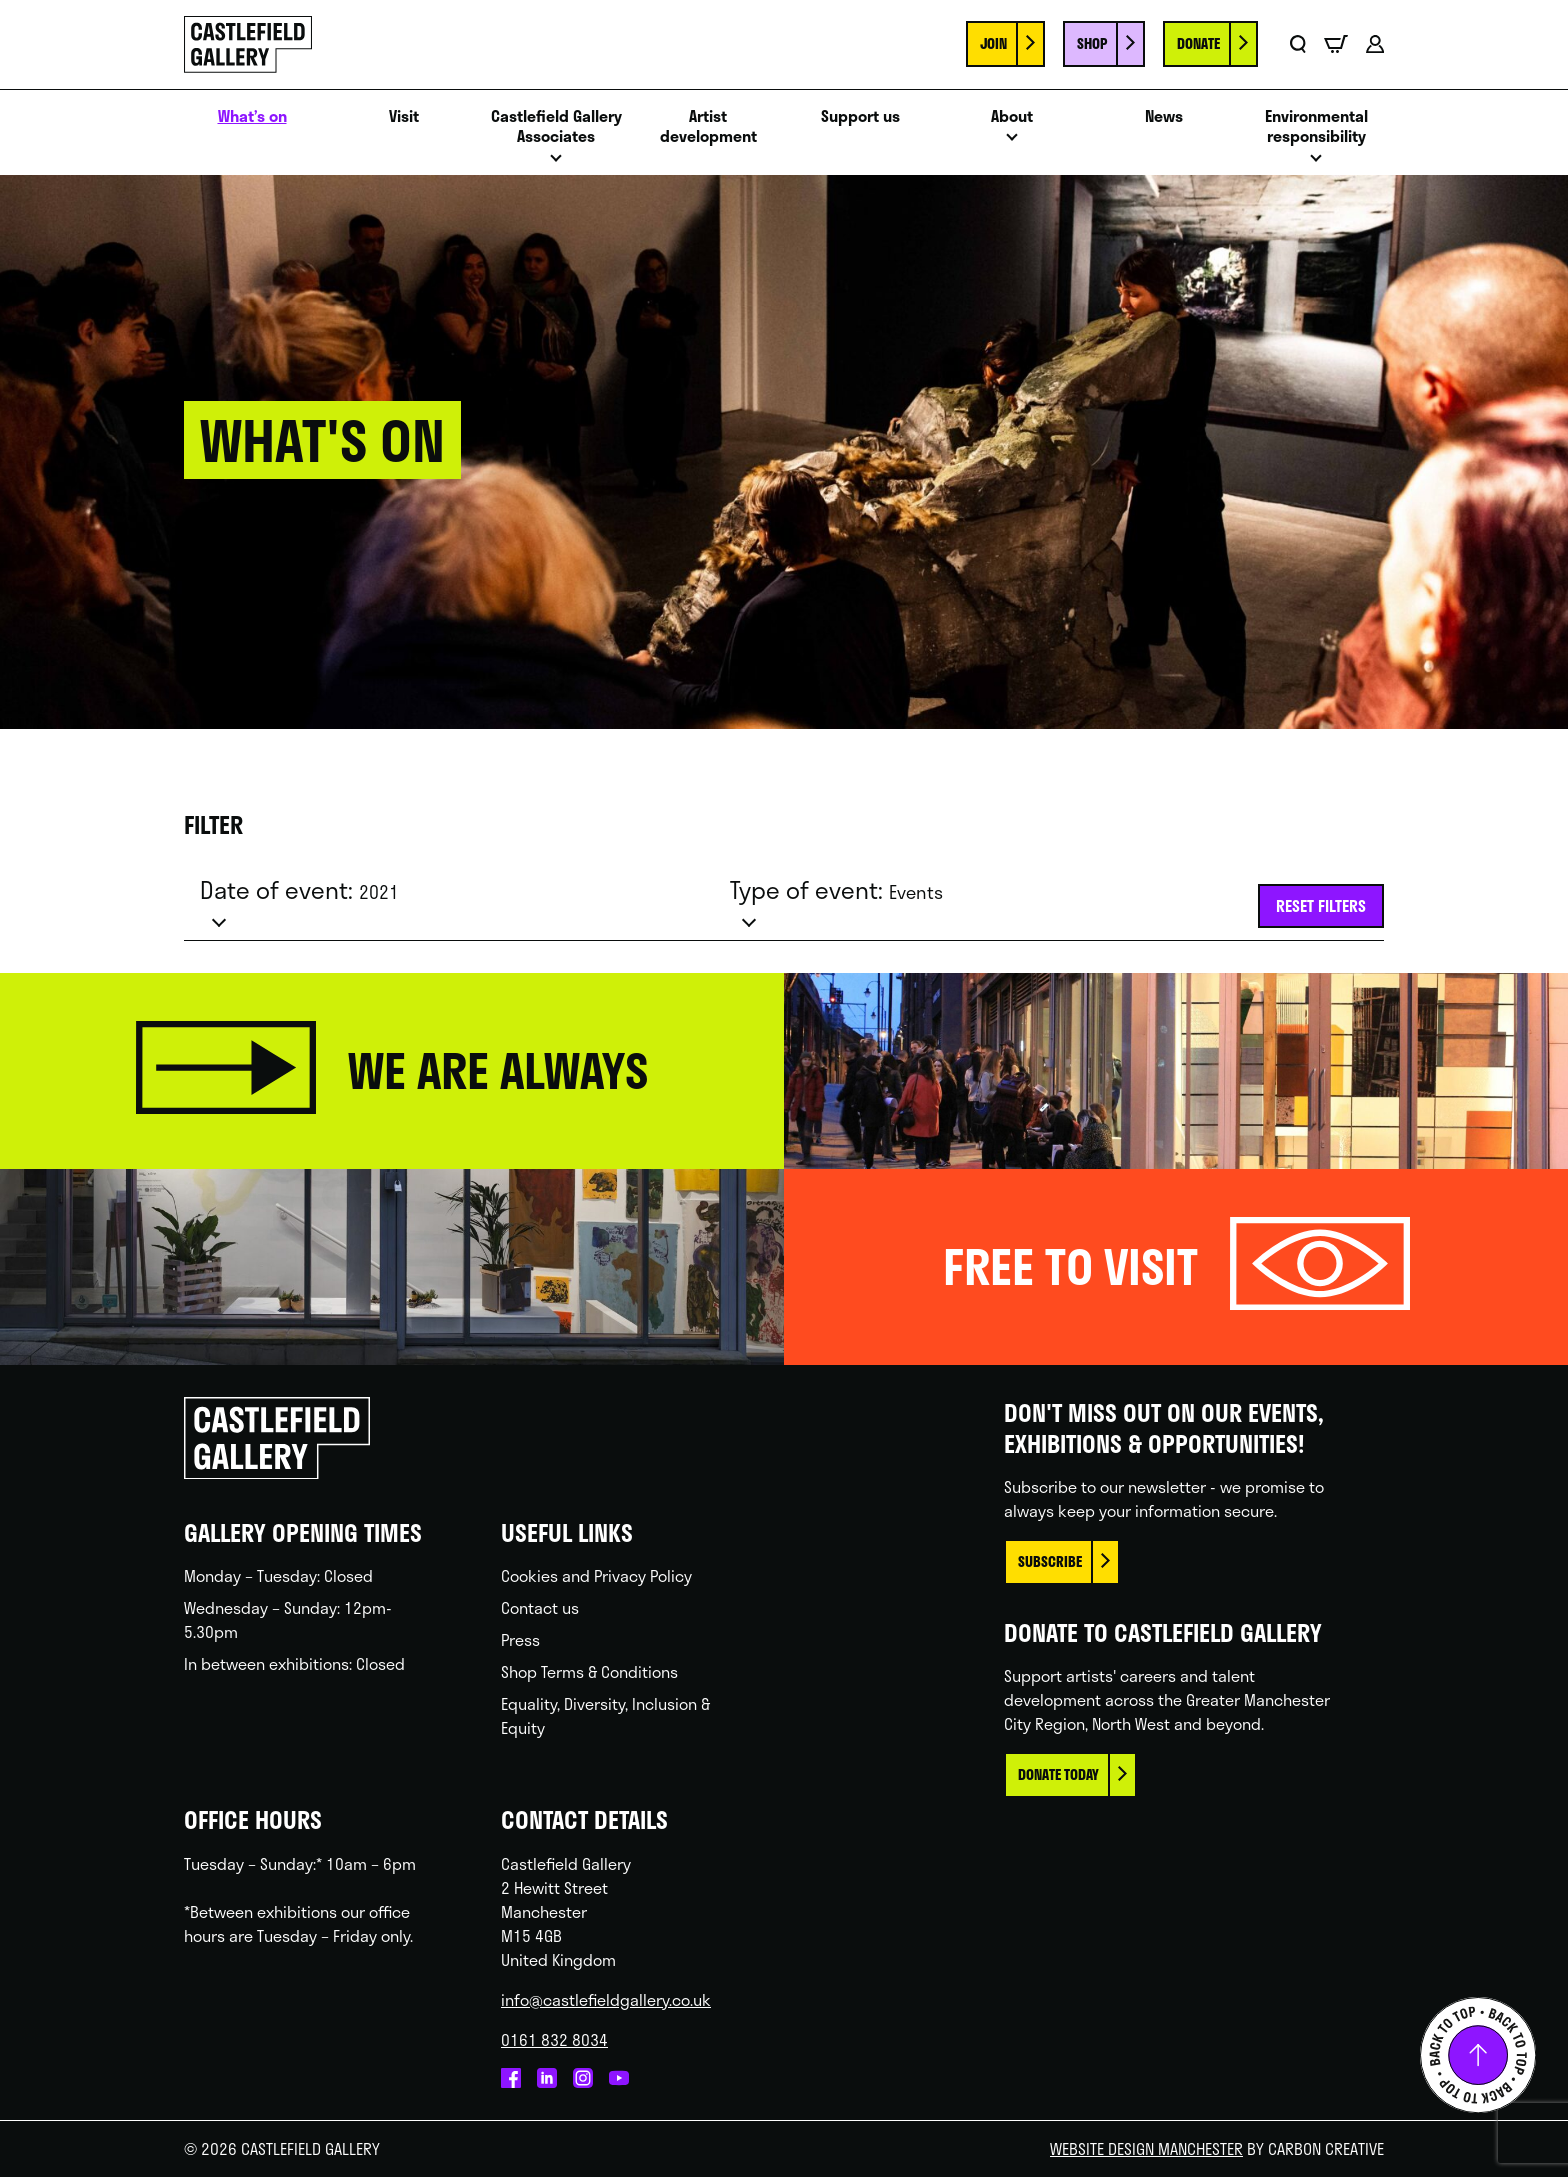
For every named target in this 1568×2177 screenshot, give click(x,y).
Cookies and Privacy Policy (596, 1575)
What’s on (252, 116)
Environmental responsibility (1316, 127)
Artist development (708, 127)
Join (993, 43)
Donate (1198, 43)
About (1012, 116)
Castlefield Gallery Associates (556, 127)
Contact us (540, 1607)
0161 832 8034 (554, 2039)
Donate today (1058, 1774)
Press (520, 1639)
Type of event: (836, 890)
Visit (404, 116)
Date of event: (299, 890)
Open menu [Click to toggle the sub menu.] (556, 163)
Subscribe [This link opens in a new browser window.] (1050, 1561)
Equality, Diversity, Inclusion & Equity (605, 1715)
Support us (860, 116)
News (1164, 116)
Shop (1092, 43)
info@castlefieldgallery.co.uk (606, 1999)
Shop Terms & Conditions (589, 1671)
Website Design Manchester (1146, 2148)
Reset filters (1321, 905)
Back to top (1478, 2055)
